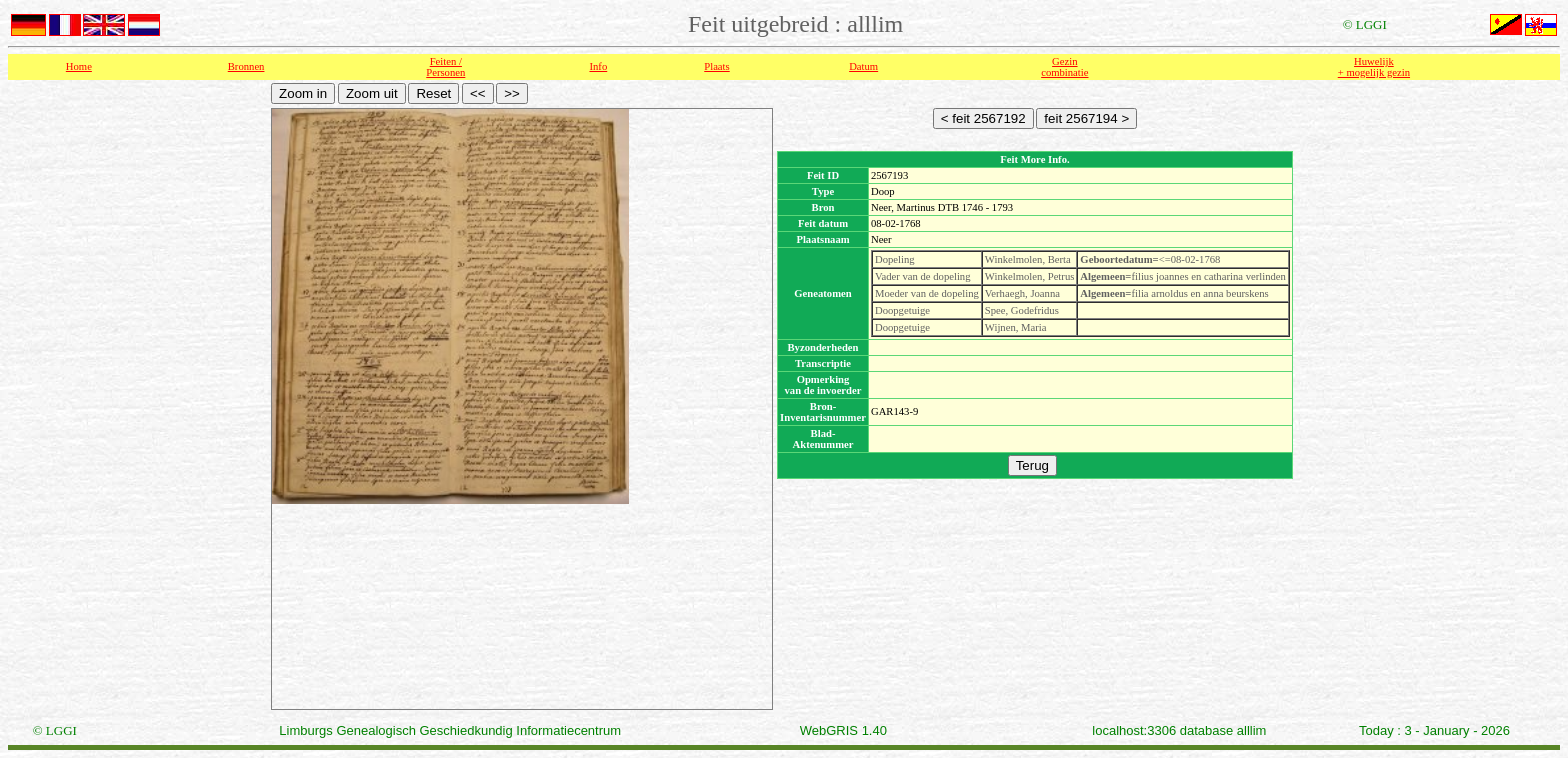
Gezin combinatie (1064, 67)
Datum (863, 66)
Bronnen (246, 66)
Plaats (716, 66)
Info (598, 66)
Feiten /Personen (445, 67)
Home (79, 66)
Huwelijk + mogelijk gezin (1374, 67)
